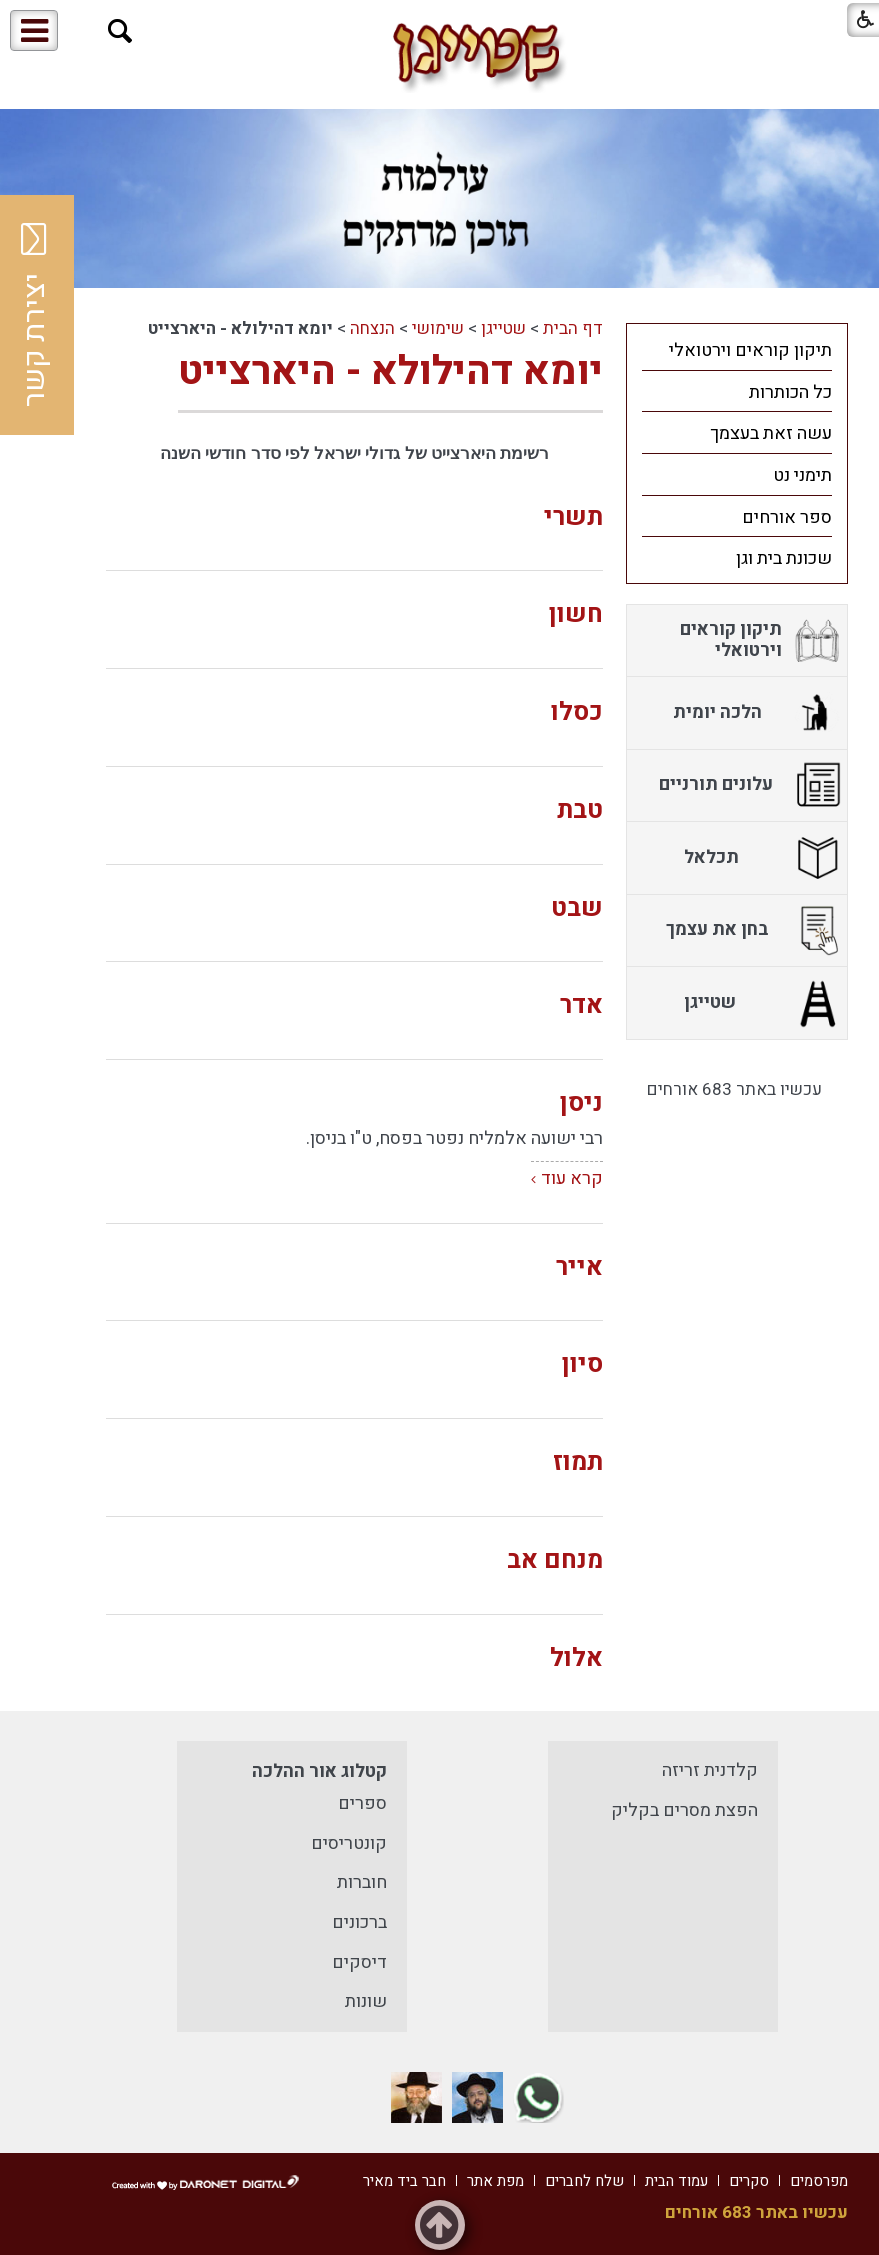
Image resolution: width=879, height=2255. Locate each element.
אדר (581, 1005)
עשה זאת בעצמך (771, 433)
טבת (580, 810)
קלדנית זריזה (710, 1770)
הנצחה (372, 328)
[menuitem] (737, 350)
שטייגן (503, 328)
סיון (582, 1364)
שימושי (438, 328)
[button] (120, 31)
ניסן (581, 1103)
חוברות (362, 1882)
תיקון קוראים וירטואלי (750, 350)
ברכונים (359, 1922)
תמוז (578, 1462)
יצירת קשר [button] (35, 315)
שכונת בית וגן (784, 558)
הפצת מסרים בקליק (684, 1810)
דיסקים (359, 1962)
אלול (576, 1658)
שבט (577, 908)
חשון (576, 614)
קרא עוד (572, 1178)
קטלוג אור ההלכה (319, 1771)
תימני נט (802, 475)
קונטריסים (349, 1843)
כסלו (577, 712)
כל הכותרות (790, 392)
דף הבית (573, 328)
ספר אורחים (787, 517)
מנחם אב (555, 1560)
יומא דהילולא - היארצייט (390, 371)
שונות (366, 2001)
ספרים (362, 1803)
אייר (579, 1267)
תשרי (573, 517)
